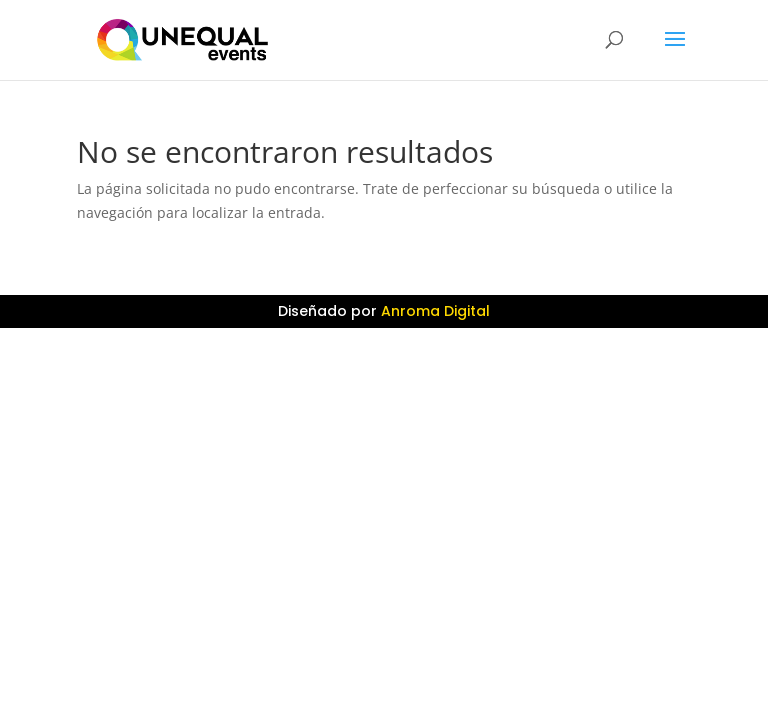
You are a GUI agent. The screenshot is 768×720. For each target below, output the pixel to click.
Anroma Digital (435, 311)
